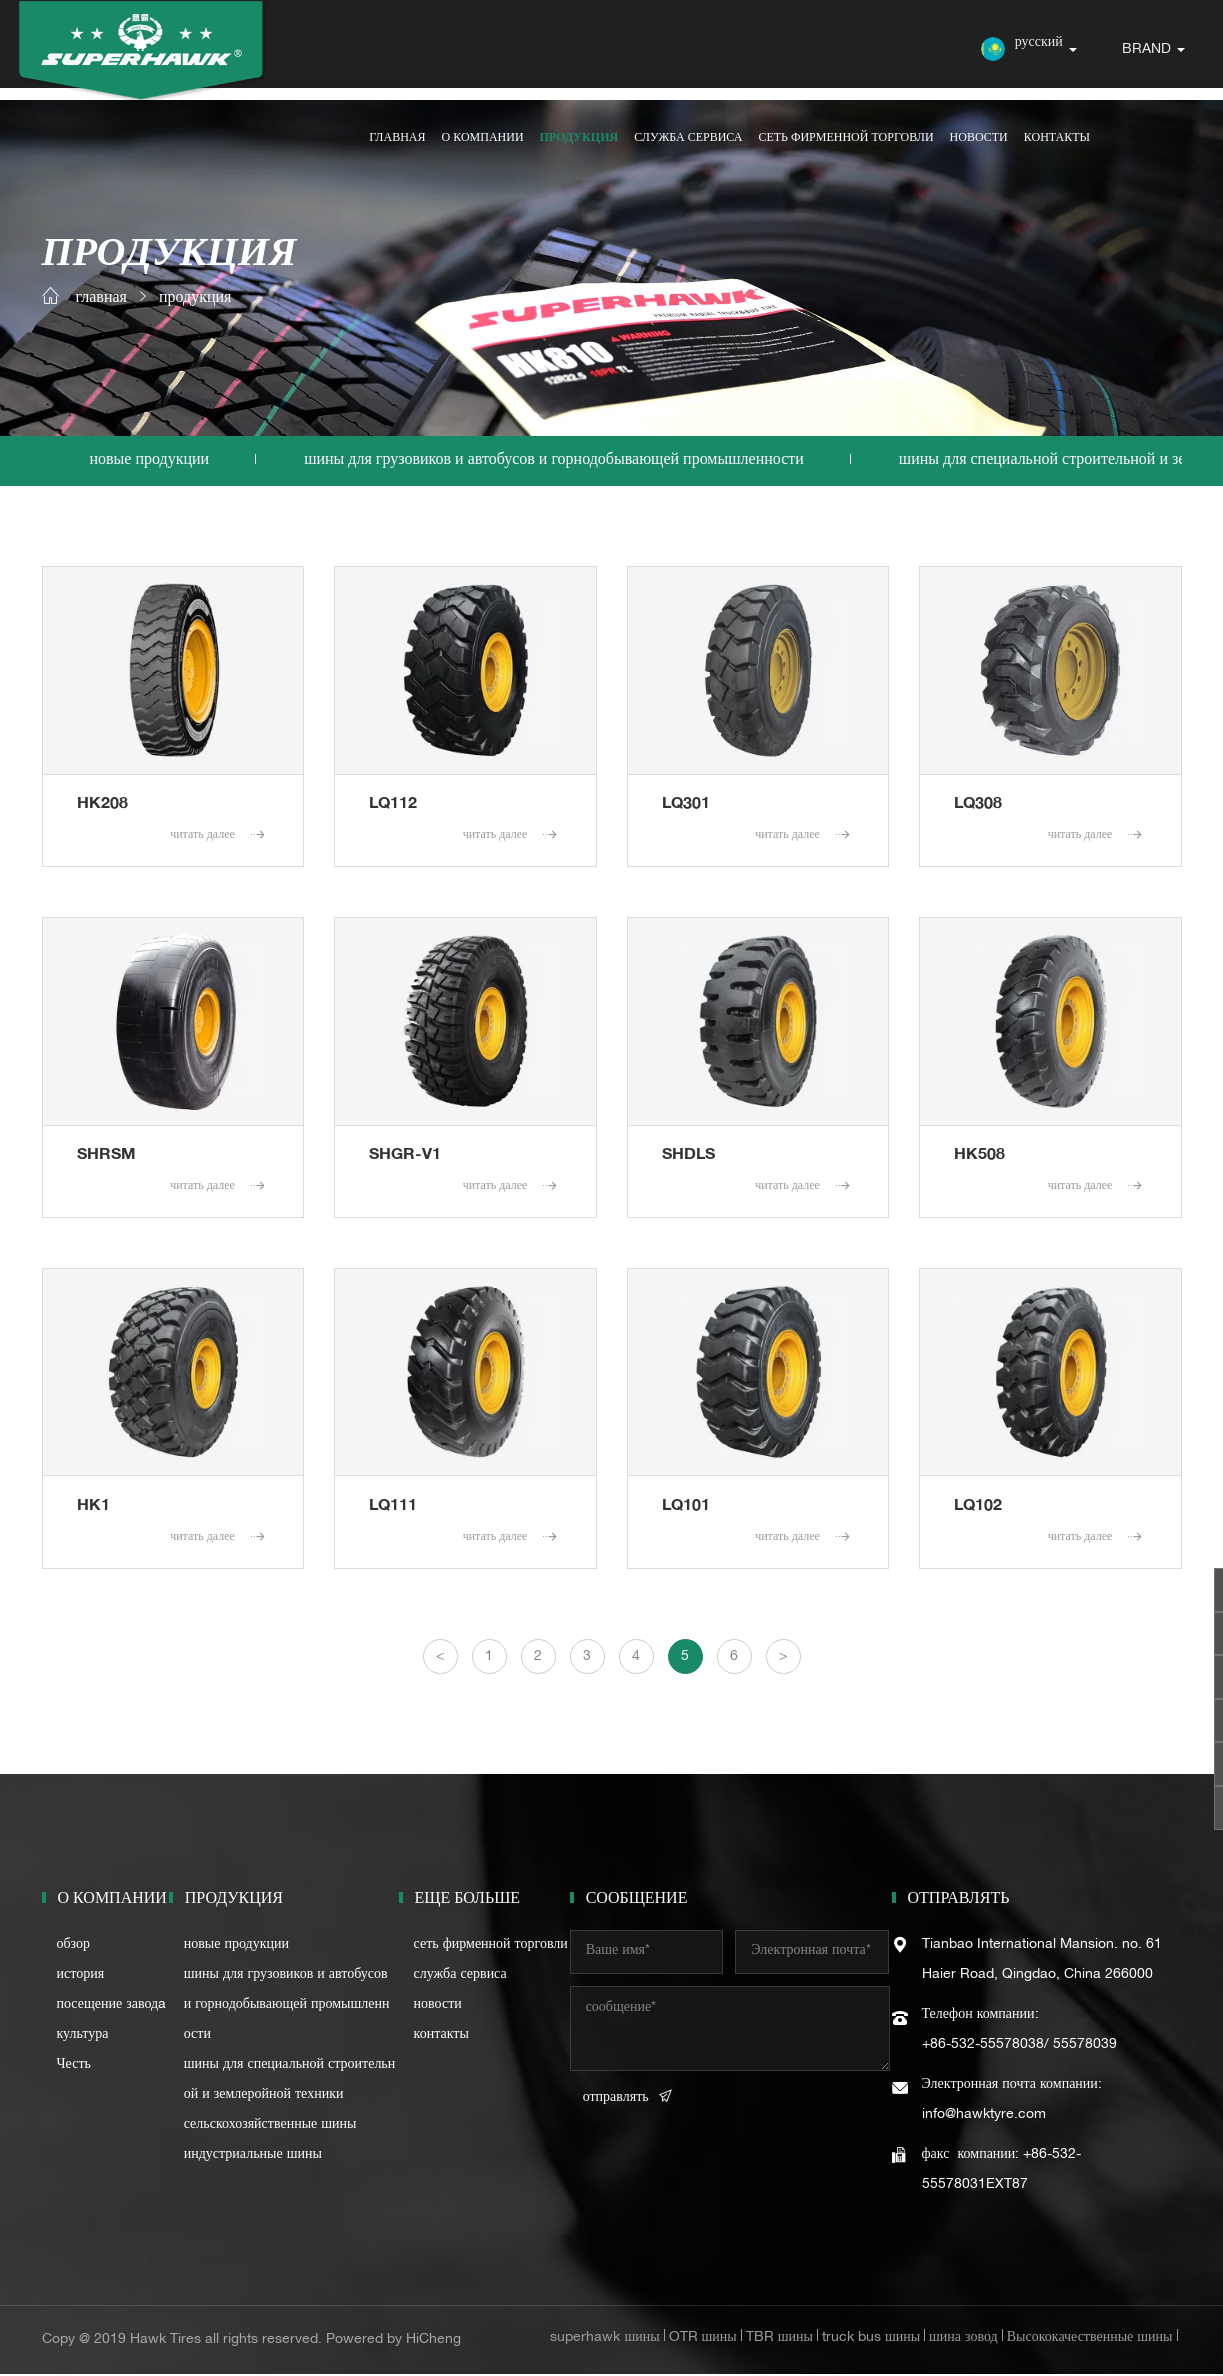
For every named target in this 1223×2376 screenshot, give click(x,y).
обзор (74, 1947)
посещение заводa (112, 2007)
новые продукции (150, 461)
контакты (1167, 150)
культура (83, 2037)
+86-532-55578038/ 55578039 (1019, 2047)
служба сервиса (798, 150)
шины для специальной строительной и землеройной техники (290, 2082)
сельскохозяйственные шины (270, 2127)
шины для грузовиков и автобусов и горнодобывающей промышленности (554, 461)
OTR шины (703, 2340)
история (81, 1977)
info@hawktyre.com (984, 2117)
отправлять (616, 2100)
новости (1089, 150)
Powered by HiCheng (393, 2342)
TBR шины (779, 2340)
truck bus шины (871, 2340)
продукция (689, 150)
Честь (74, 2067)
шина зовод (963, 2340)
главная (507, 150)
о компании (593, 150)
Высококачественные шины (1090, 2340)
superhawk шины (604, 2340)
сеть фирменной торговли (955, 150)
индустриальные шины (253, 2157)
